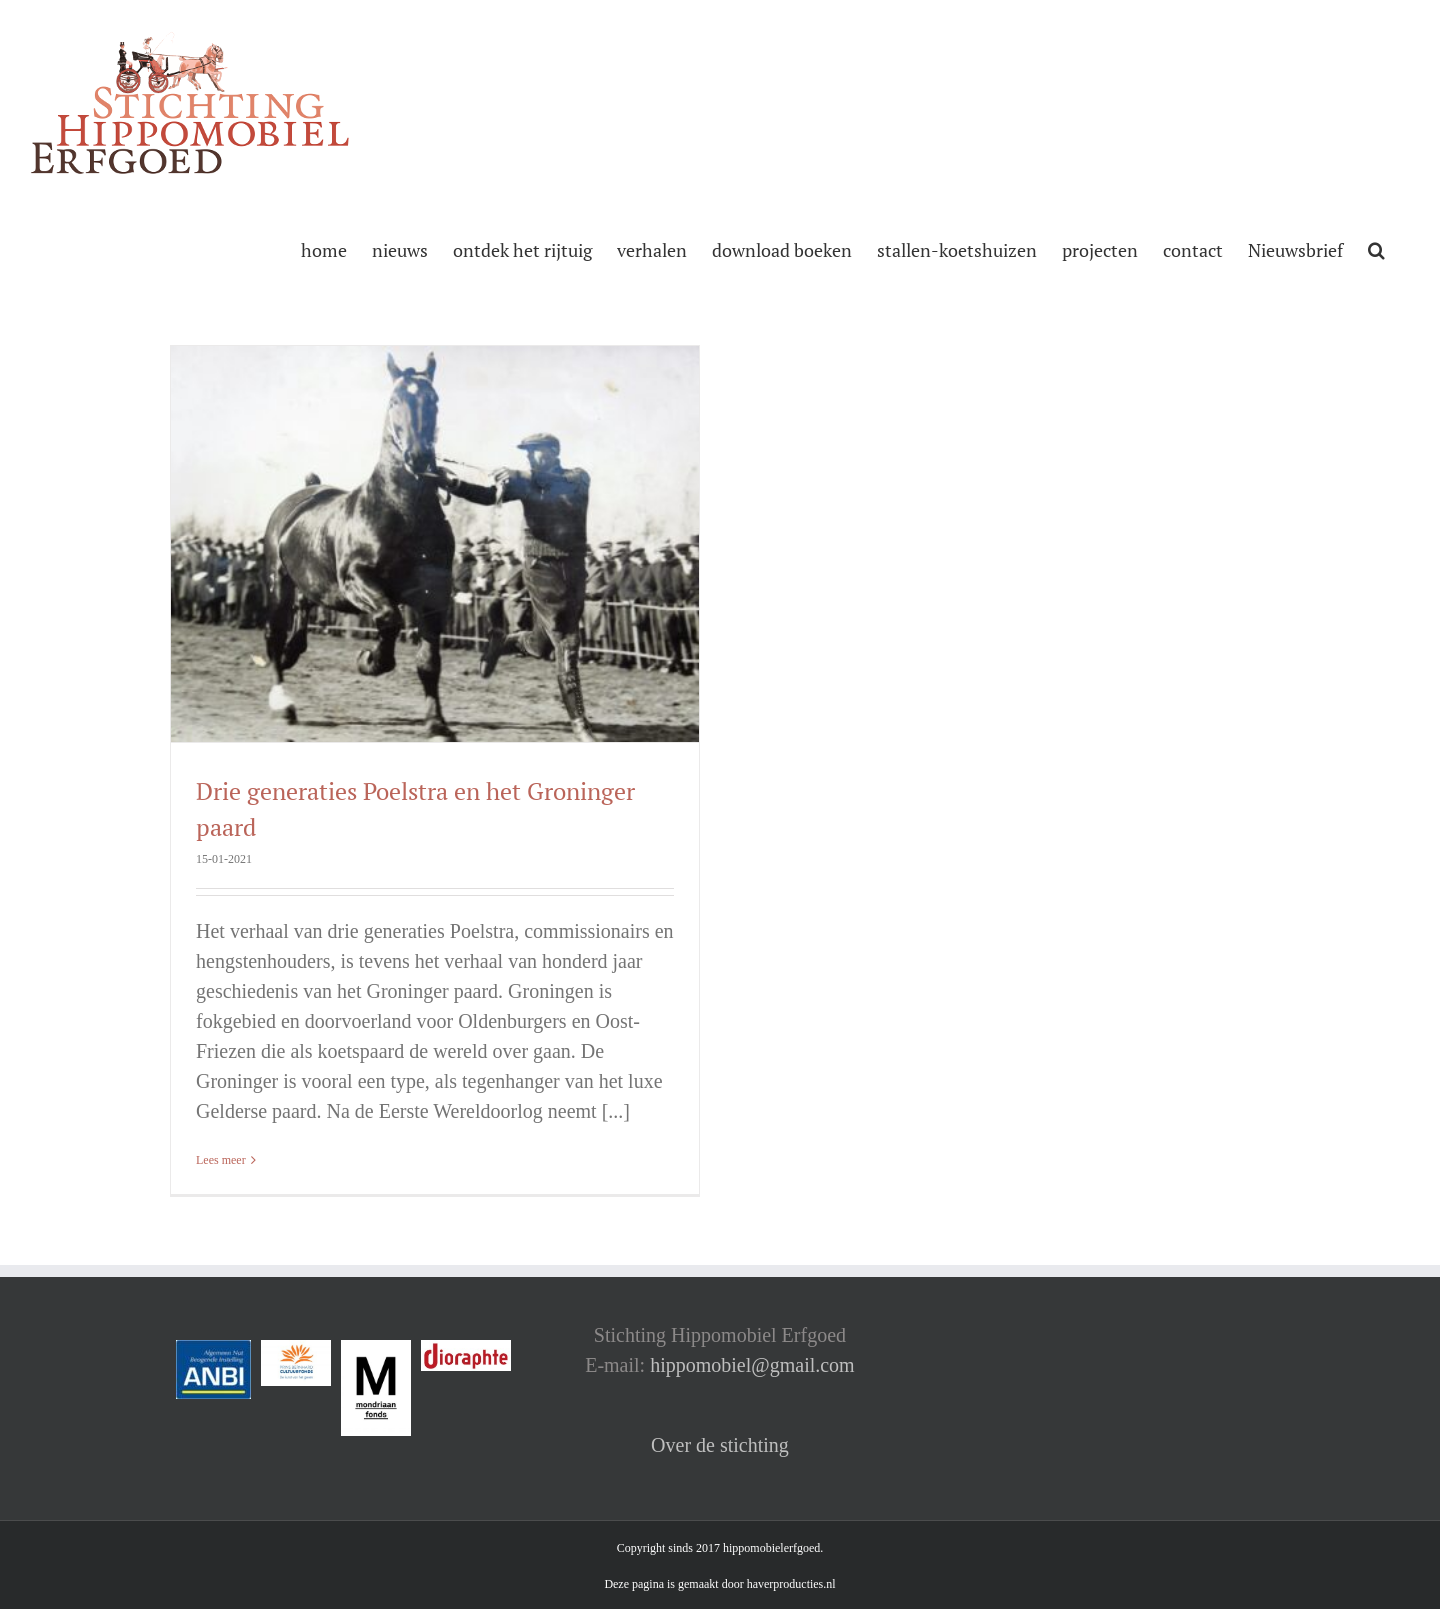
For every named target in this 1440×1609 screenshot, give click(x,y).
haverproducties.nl (791, 1584)
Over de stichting (720, 1445)
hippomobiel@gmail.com (752, 1365)
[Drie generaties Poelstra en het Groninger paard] (435, 544)
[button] (1376, 248)
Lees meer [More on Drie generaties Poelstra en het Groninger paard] (221, 1160)
